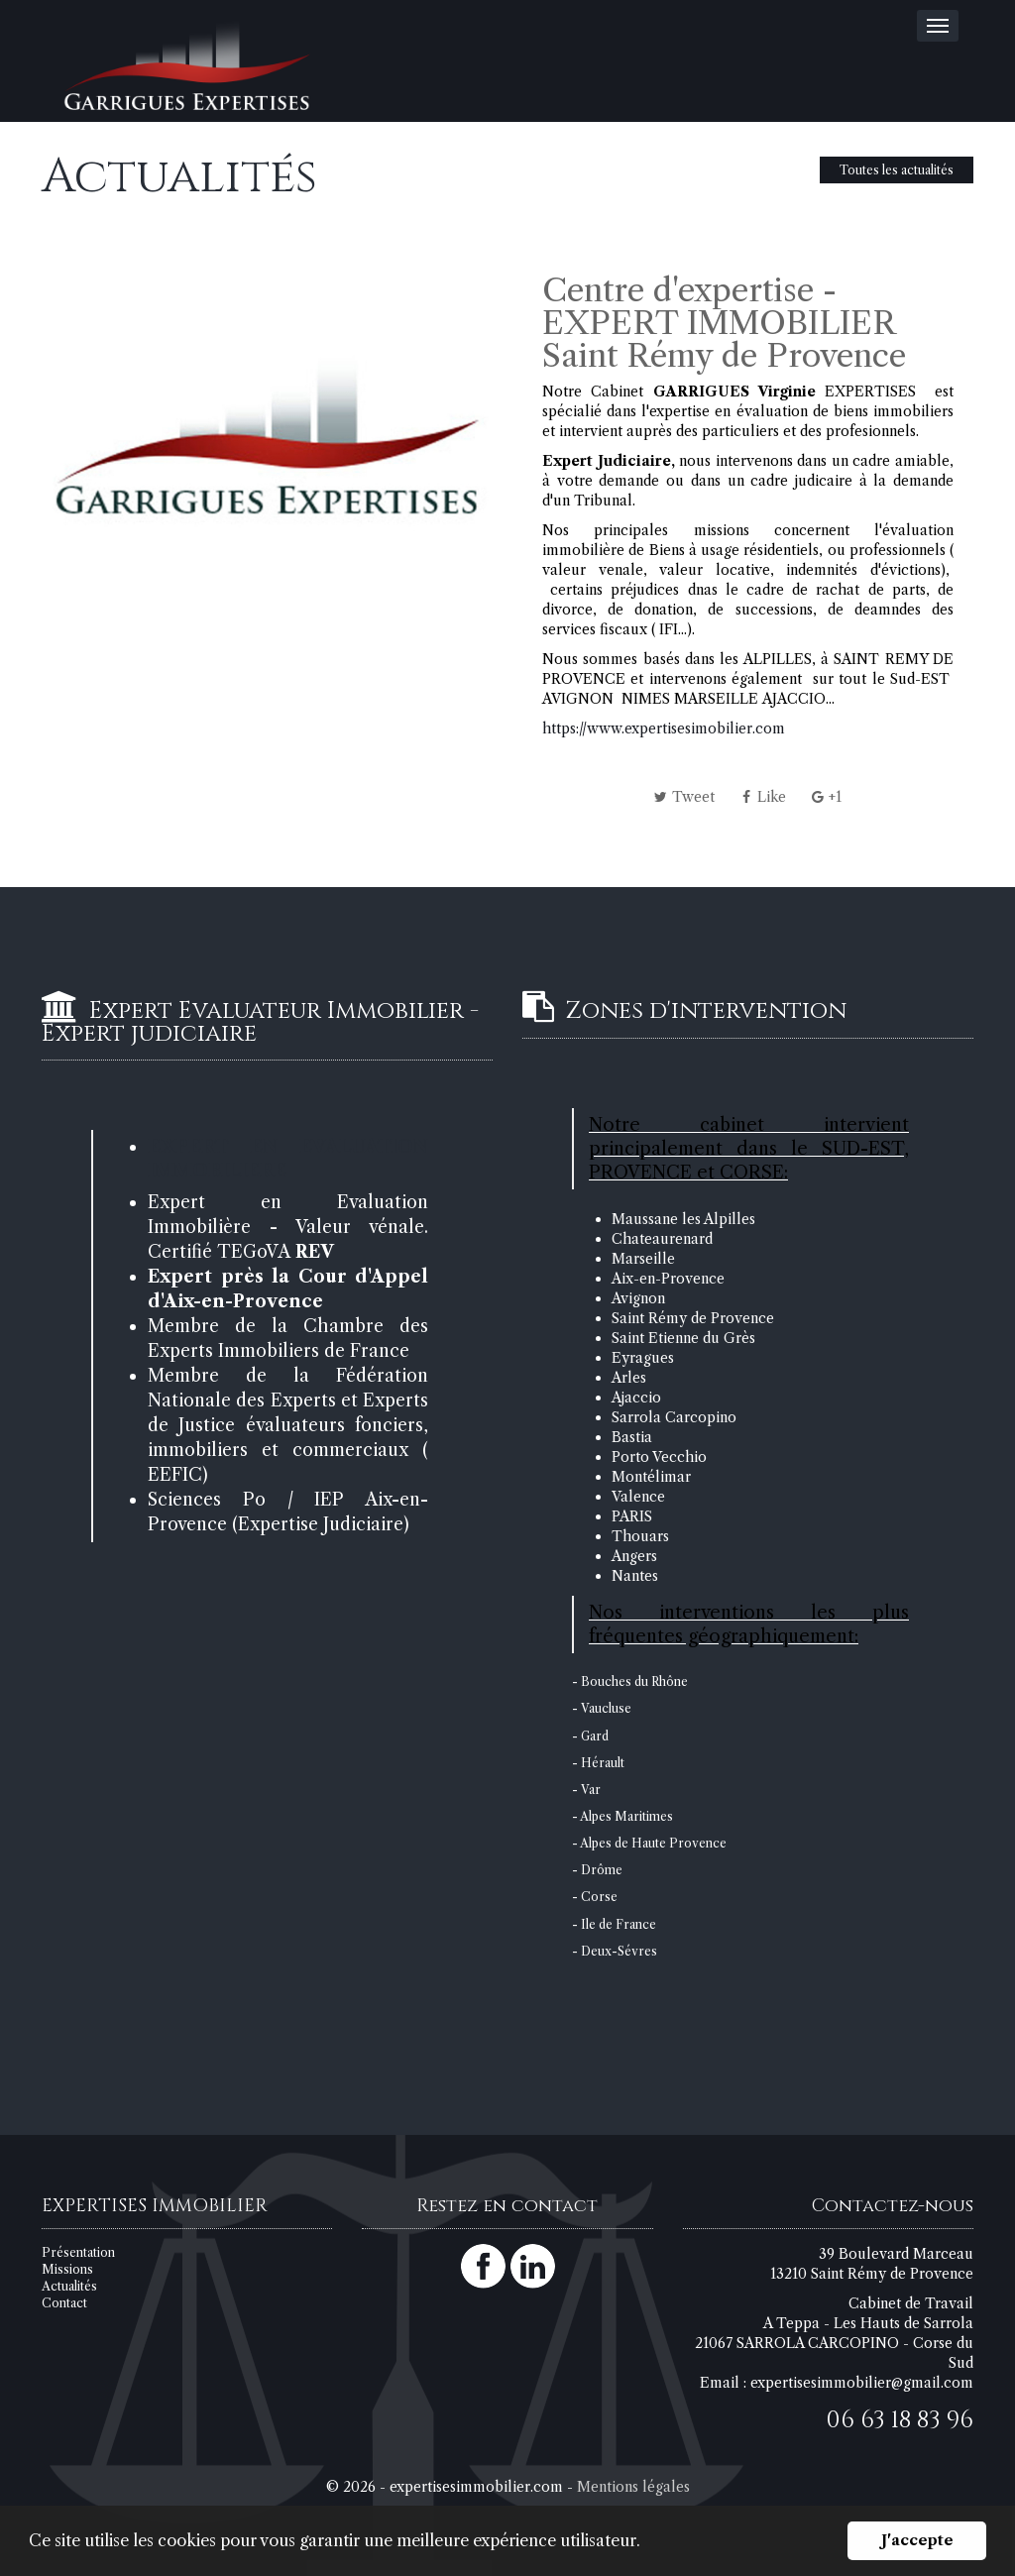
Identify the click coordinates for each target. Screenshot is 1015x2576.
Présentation (78, 2252)
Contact (64, 2303)
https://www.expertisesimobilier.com (663, 728)
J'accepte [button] (917, 2540)
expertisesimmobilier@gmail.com (861, 2383)
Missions (67, 2269)
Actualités (69, 2286)
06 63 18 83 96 (899, 2420)
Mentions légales (633, 2487)
